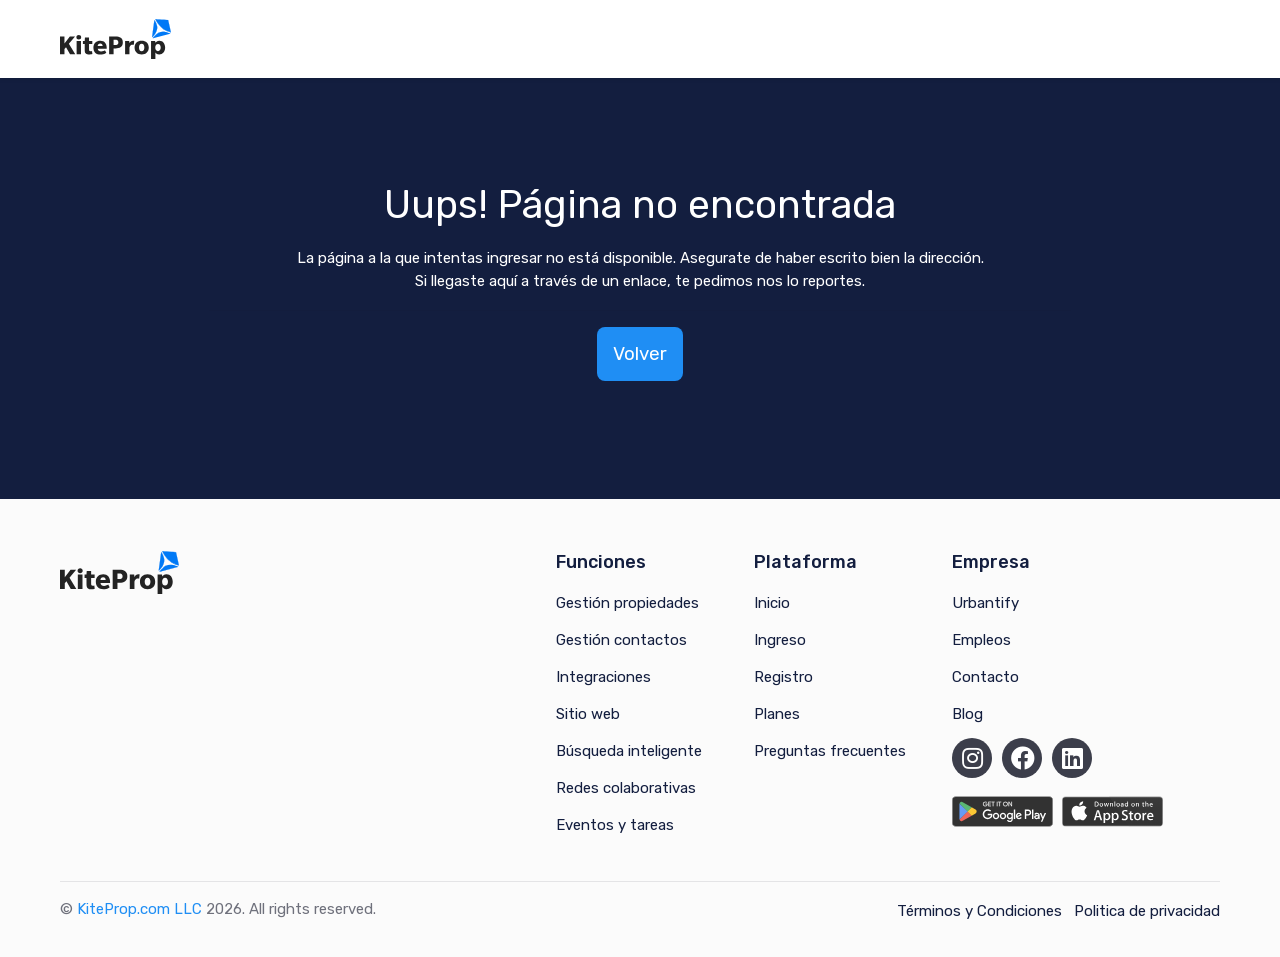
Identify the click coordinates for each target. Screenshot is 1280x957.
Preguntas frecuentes (830, 751)
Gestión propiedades (627, 603)
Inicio (772, 603)
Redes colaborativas (626, 788)
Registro (783, 677)
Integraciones (603, 677)
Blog (967, 714)
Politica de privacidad (1147, 911)
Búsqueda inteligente (629, 751)
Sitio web (588, 714)
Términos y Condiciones (979, 911)
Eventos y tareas (615, 825)
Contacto (985, 677)
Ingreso (780, 640)
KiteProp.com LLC (139, 909)
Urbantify (985, 603)
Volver (640, 353)
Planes (777, 714)
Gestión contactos (621, 640)
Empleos (981, 640)
